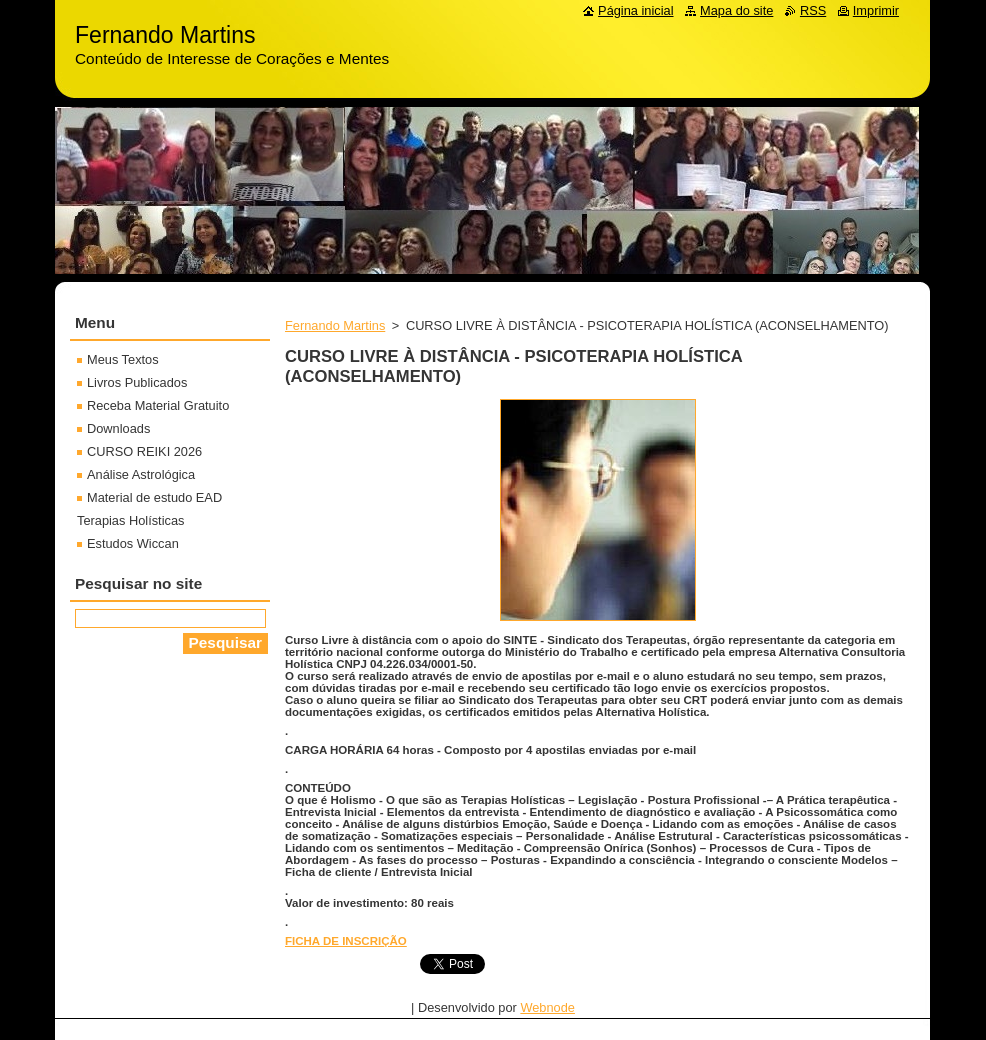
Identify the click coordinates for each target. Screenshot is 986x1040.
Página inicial (635, 10)
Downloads (118, 428)
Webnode (547, 1007)
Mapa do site (736, 10)
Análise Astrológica (141, 474)
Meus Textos (123, 359)
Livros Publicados (137, 382)
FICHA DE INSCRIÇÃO (346, 941)
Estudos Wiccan (133, 543)
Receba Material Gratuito (158, 405)
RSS (813, 10)
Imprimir (876, 10)
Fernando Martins (335, 325)
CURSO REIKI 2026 (144, 451)
